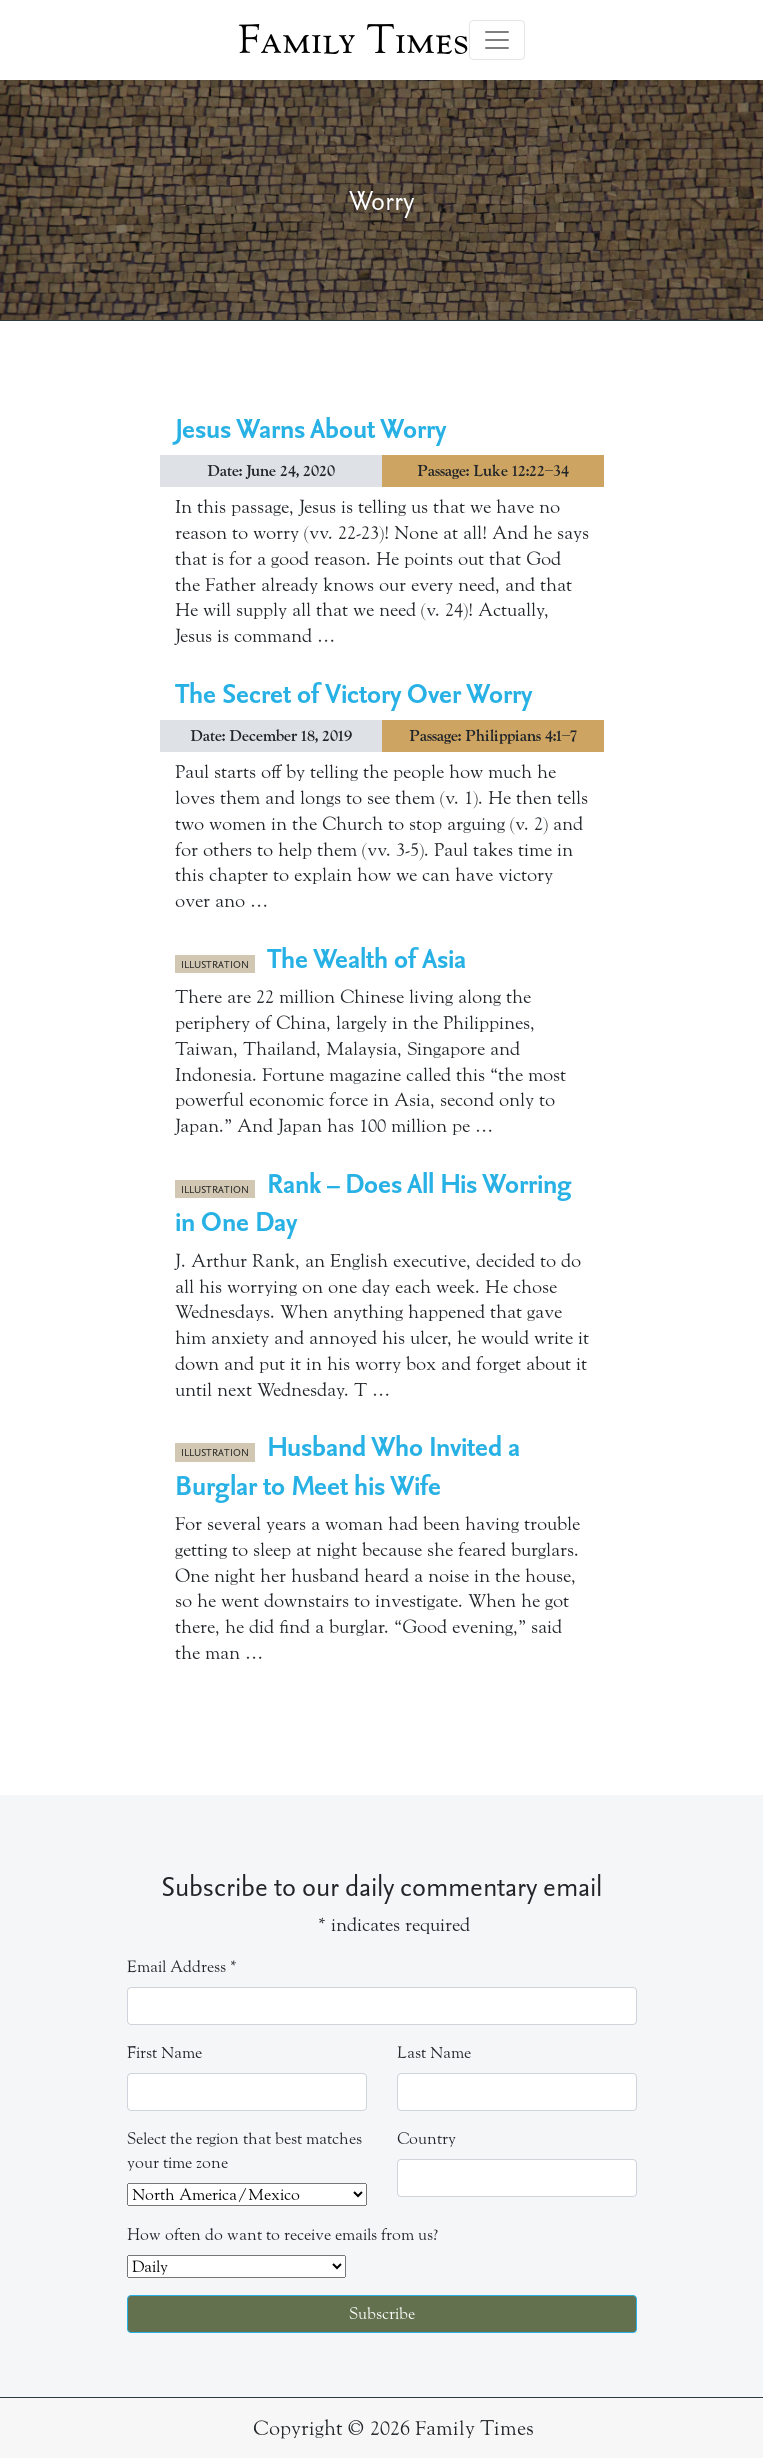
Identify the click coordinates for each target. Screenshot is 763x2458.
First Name (164, 2052)
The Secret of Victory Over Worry (353, 692)
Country (426, 2138)
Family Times (353, 40)
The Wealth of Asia (366, 957)
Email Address (182, 1966)
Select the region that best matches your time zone (244, 2150)
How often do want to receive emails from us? (282, 2234)
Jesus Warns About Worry (310, 427)
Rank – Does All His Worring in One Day (373, 1201)
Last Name (434, 2052)
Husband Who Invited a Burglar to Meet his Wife (347, 1464)
